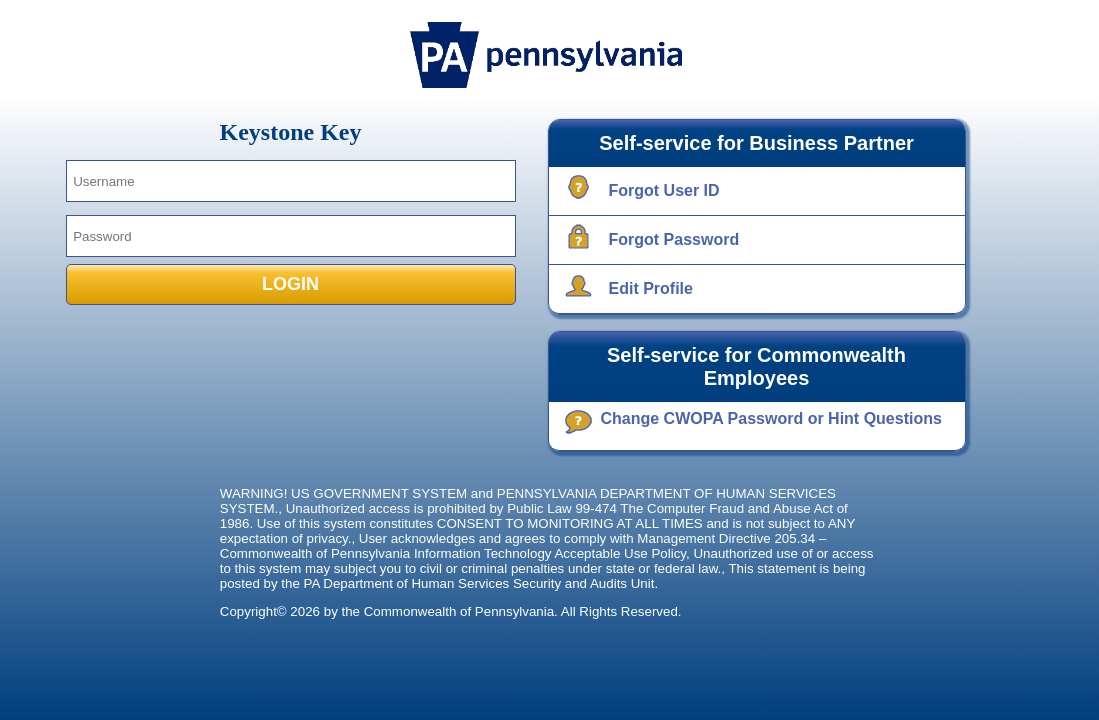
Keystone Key (291, 132)
